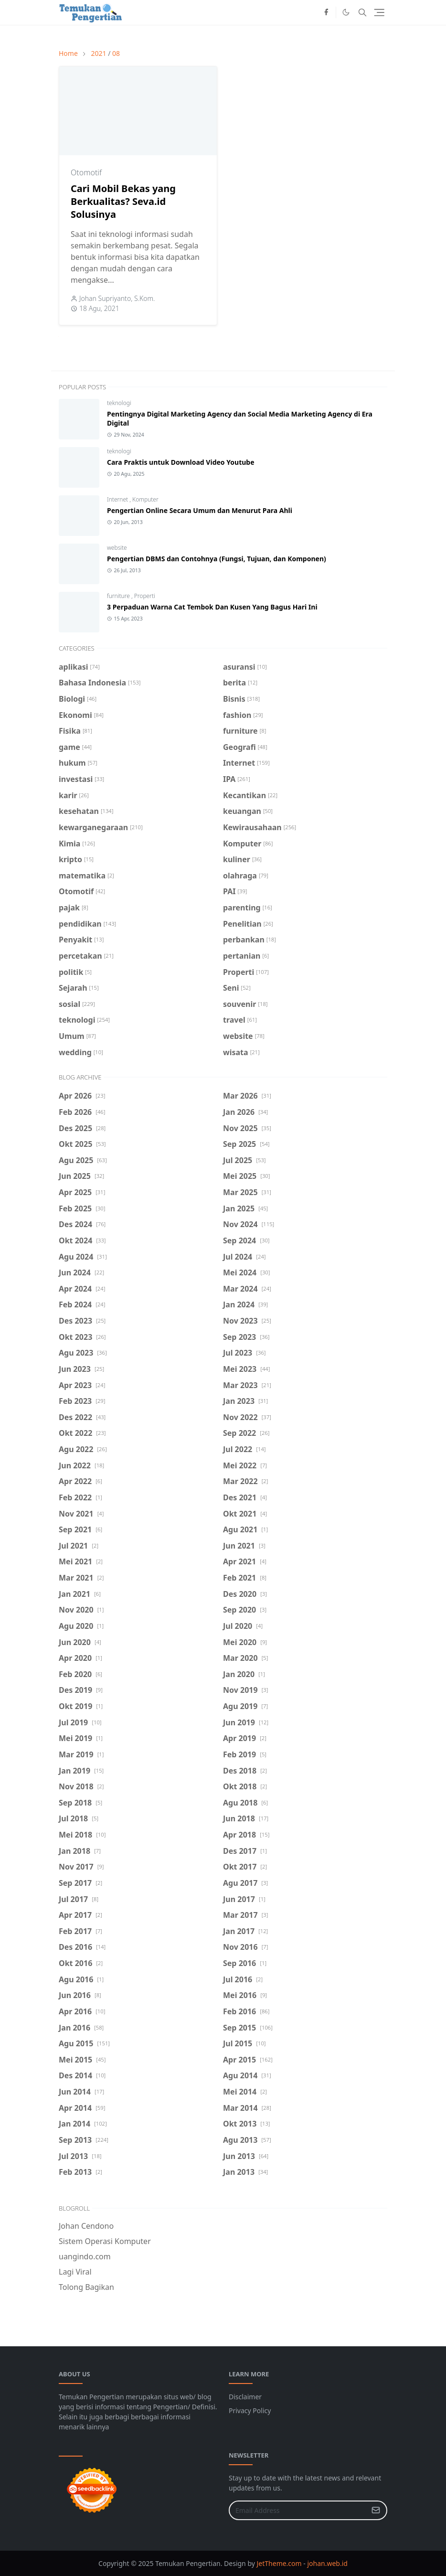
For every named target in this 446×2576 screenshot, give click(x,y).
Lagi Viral (75, 2271)
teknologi (119, 403)
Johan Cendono (86, 2226)
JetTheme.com (279, 2563)
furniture (119, 596)
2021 (98, 53)
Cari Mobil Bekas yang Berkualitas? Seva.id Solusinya (123, 201)
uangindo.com (85, 2256)
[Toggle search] (362, 12)
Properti (144, 596)
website (117, 548)
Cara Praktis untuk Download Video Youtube (181, 462)
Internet (118, 499)
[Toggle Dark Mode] (346, 12)
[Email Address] (298, 2510)
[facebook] (326, 12)
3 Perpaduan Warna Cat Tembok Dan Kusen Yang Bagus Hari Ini (212, 606)
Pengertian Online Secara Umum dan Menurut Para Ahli (199, 510)
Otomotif (86, 172)
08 (116, 53)
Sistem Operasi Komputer (105, 2241)
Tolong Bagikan (86, 2287)
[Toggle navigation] (379, 12)
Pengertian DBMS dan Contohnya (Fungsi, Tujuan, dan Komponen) (216, 558)
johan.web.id (327, 2563)
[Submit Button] (375, 2510)
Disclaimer (245, 2396)
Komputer (145, 499)
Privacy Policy (250, 2410)
